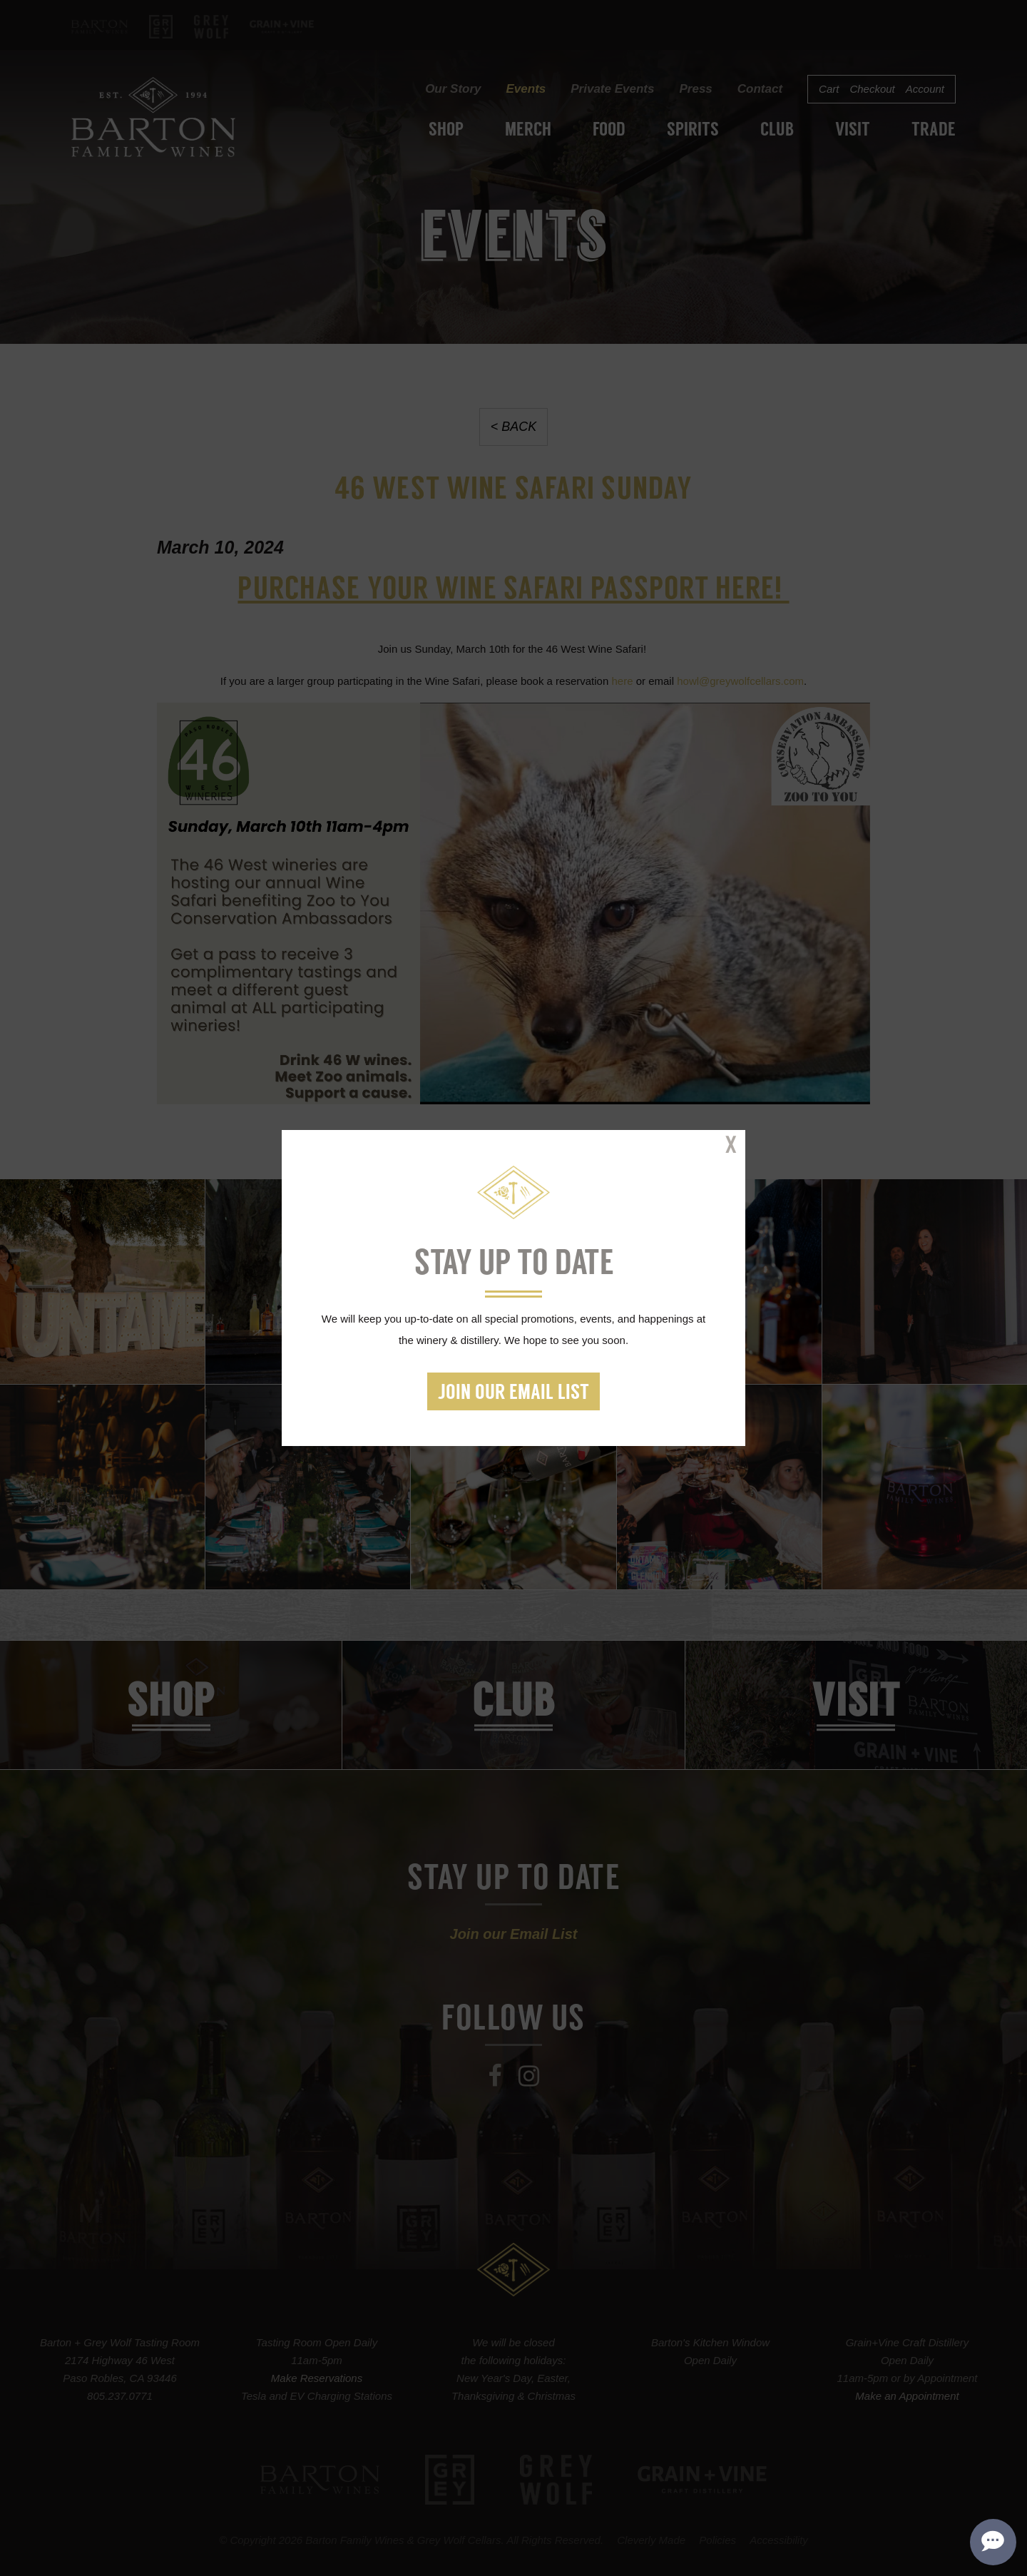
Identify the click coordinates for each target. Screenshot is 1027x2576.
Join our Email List (513, 1394)
